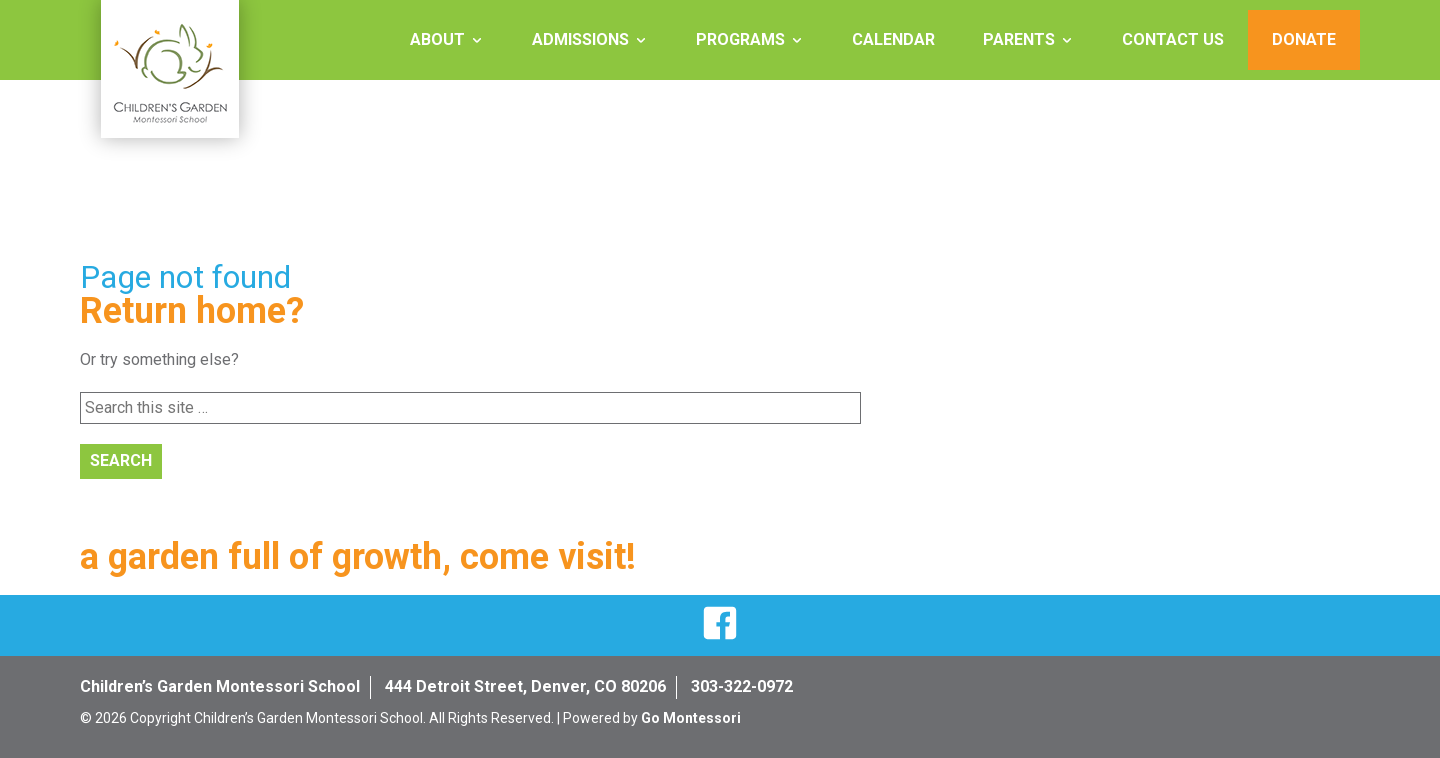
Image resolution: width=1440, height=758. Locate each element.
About (437, 39)
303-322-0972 (742, 686)
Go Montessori (691, 718)
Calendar (893, 39)
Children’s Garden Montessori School (220, 686)
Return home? (192, 311)
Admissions (580, 39)
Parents (1019, 39)
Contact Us (1173, 39)
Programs (740, 39)
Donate (1304, 39)
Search (121, 460)
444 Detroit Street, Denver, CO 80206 (525, 686)
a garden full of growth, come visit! (358, 557)
